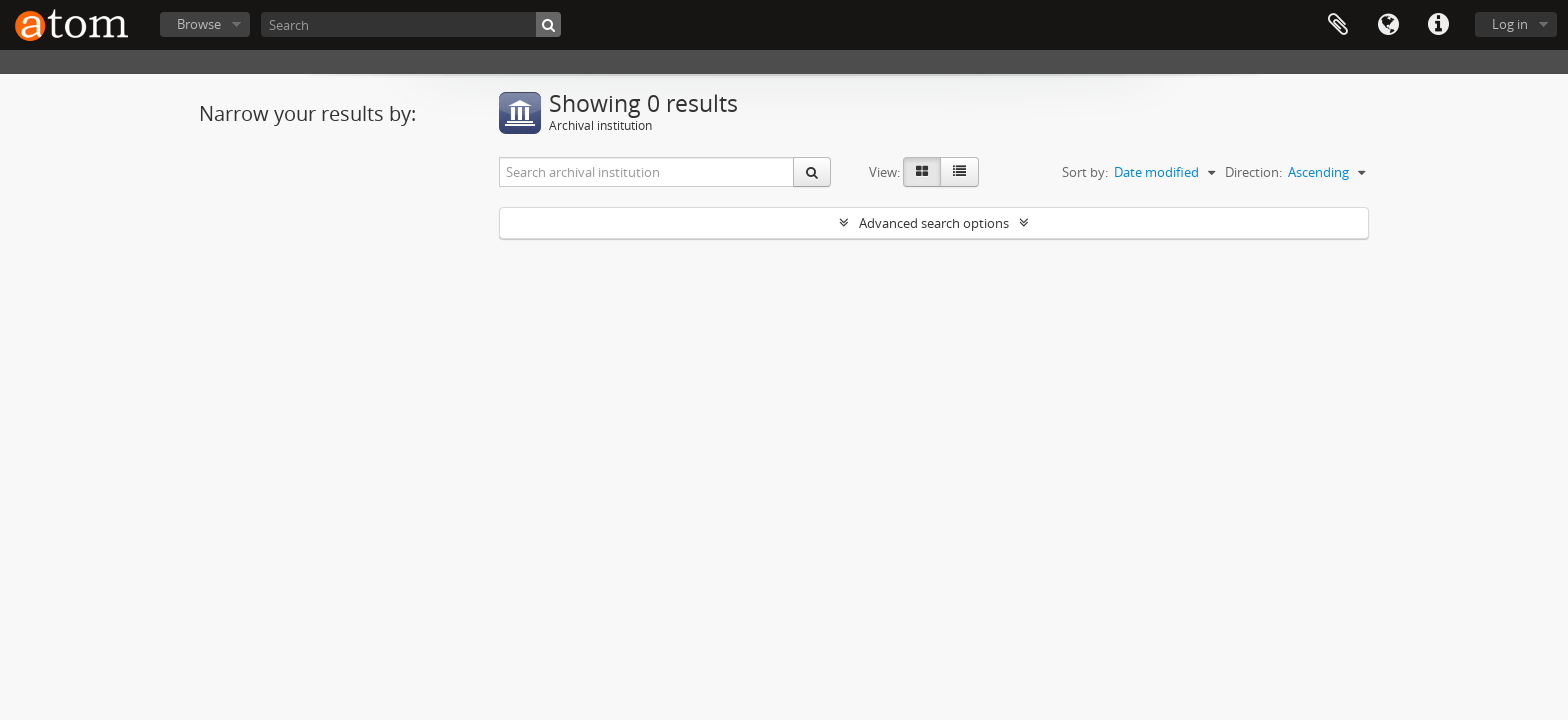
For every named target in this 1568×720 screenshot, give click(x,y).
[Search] (411, 24)
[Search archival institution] (647, 172)
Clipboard (1338, 25)
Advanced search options (934, 223)
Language (1388, 25)
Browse (199, 24)
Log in (1510, 24)
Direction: (1253, 172)
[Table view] (959, 172)
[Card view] (922, 172)
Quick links (1438, 25)
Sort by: (1085, 172)
